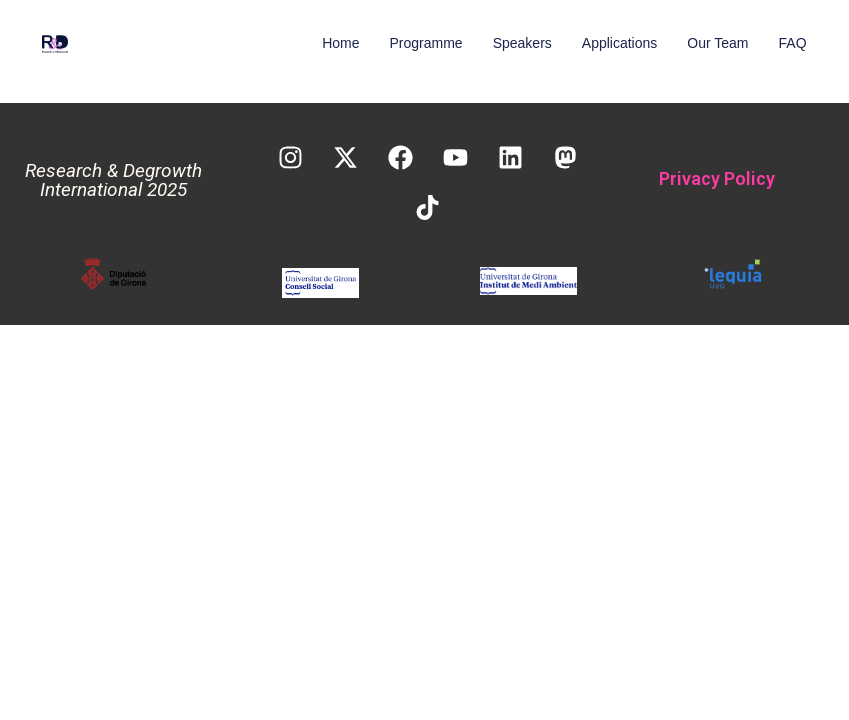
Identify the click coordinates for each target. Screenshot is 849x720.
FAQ (793, 43)
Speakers (522, 43)
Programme (426, 43)
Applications (620, 43)
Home (340, 43)
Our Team (717, 43)
